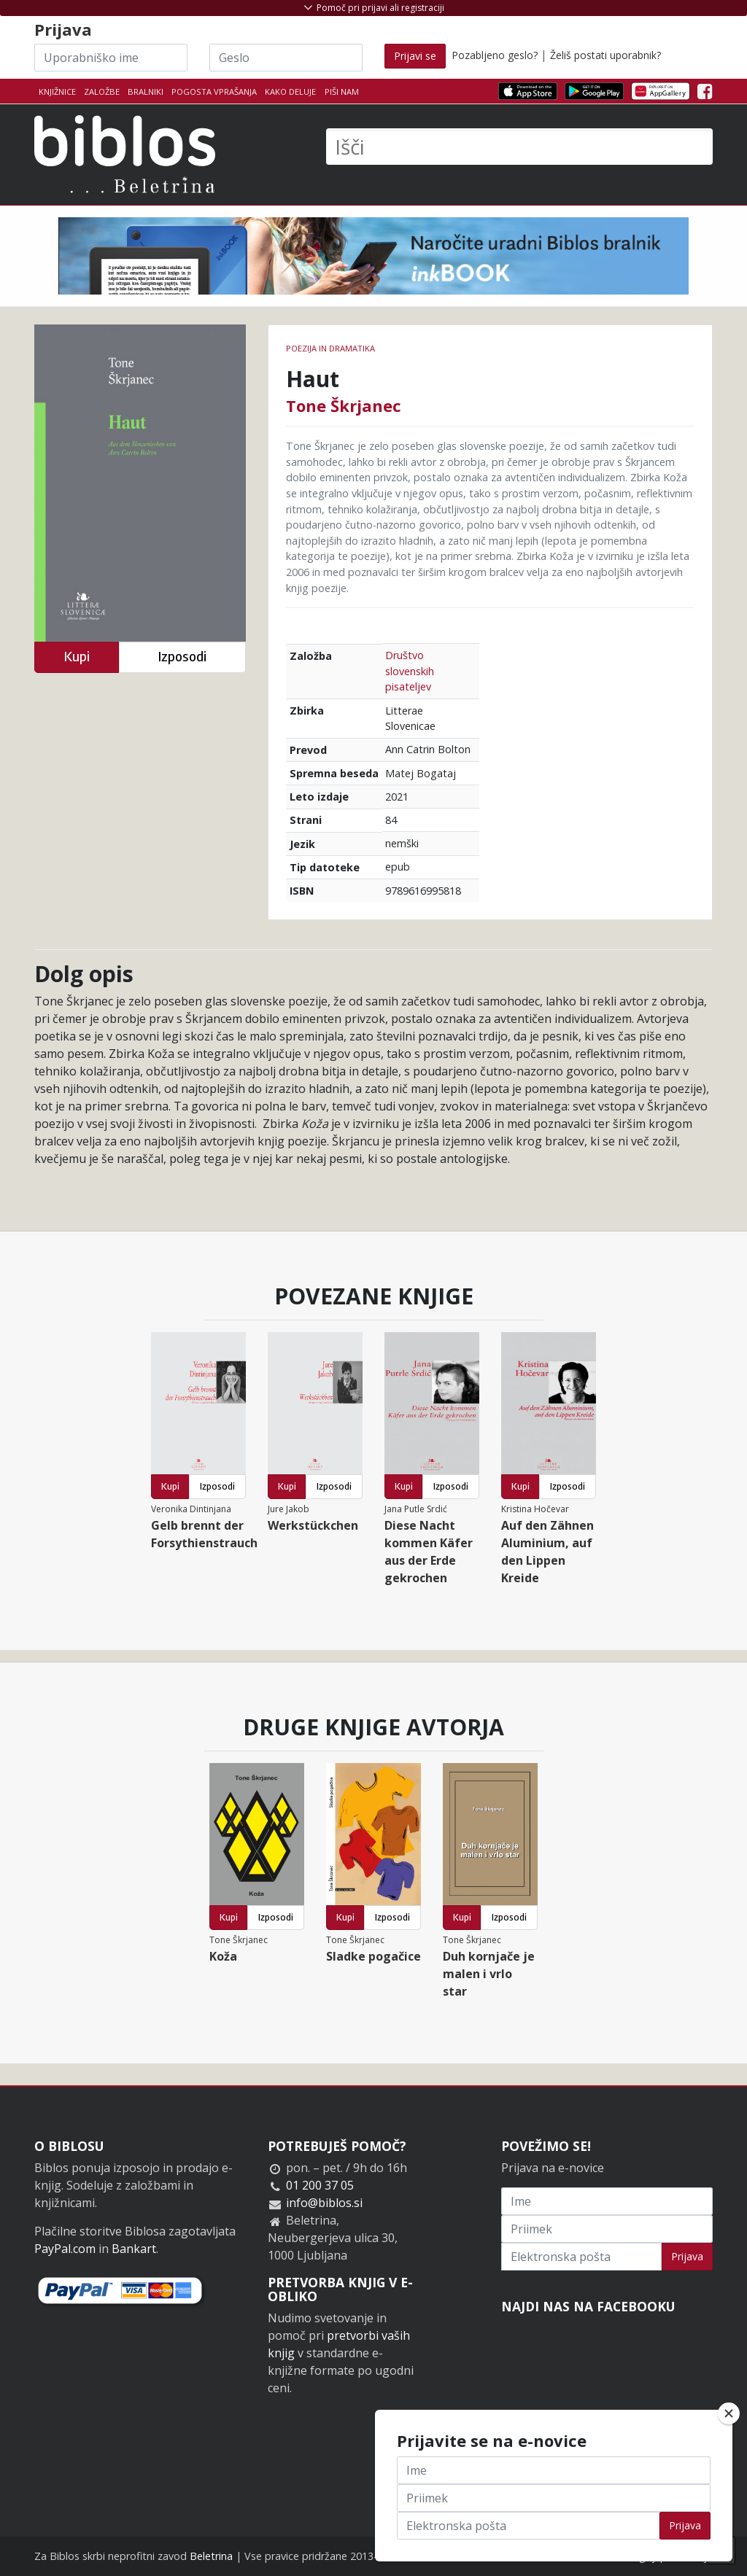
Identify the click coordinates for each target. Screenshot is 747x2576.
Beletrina (211, 2556)
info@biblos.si (324, 2203)
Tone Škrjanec (343, 405)
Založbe (102, 91)
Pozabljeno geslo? (495, 55)
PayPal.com (65, 2249)
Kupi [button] (76, 656)
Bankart (134, 2249)
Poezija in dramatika (330, 348)
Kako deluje (290, 91)
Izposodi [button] (182, 656)
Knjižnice (57, 91)
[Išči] (519, 146)
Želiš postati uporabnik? (605, 55)
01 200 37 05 (320, 2185)
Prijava (687, 2256)
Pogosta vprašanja (214, 91)
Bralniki (145, 91)
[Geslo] (286, 57)
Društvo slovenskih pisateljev (409, 670)
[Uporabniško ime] (110, 57)
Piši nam (342, 91)
